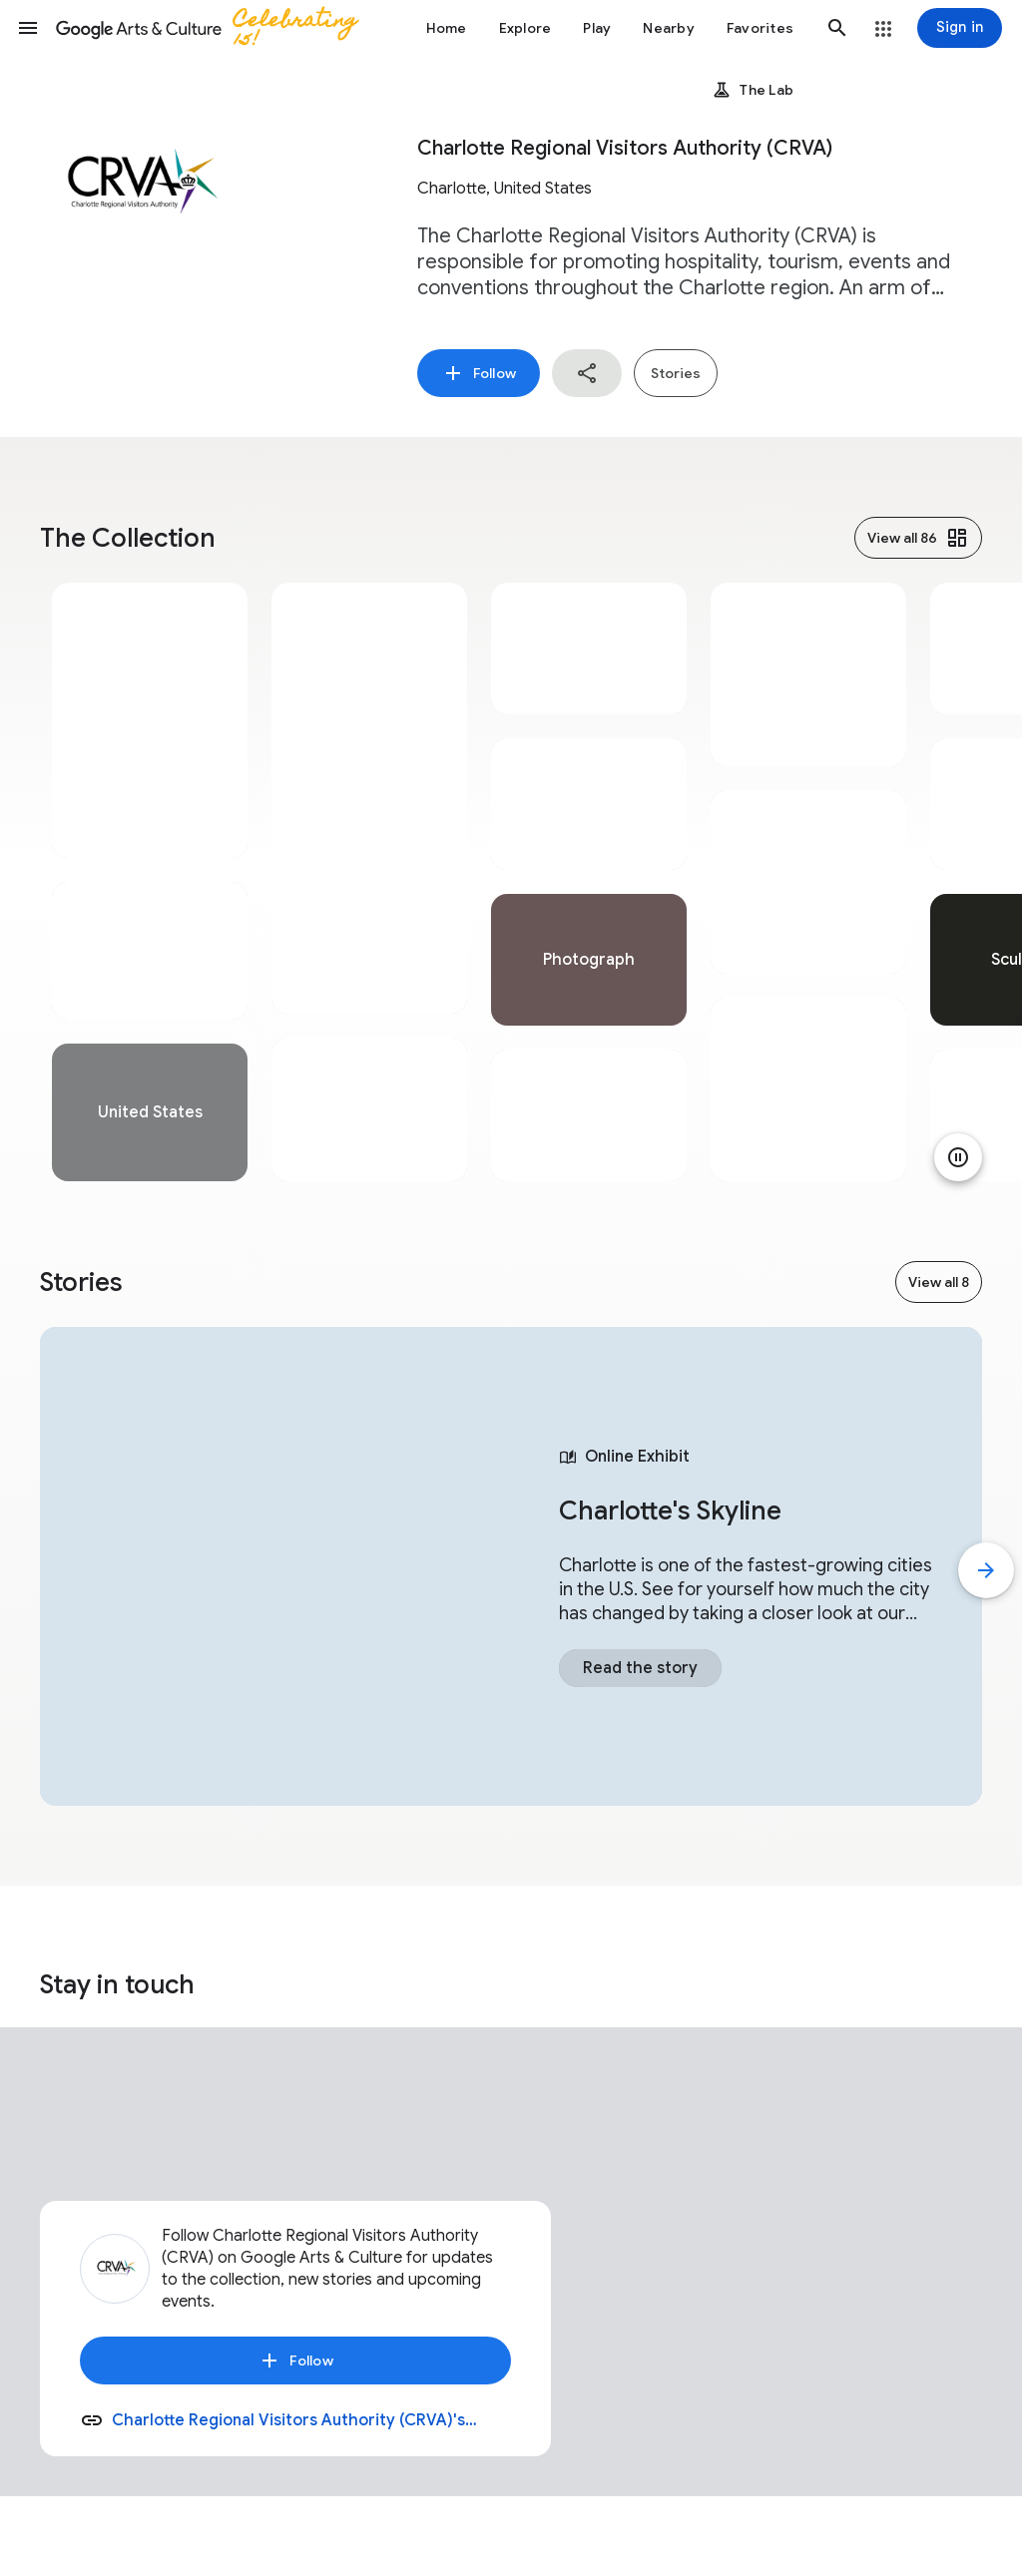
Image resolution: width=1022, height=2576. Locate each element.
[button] (28, 28)
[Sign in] (959, 28)
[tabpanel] (149, 882)
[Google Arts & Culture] (215, 28)
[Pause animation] (958, 1157)
